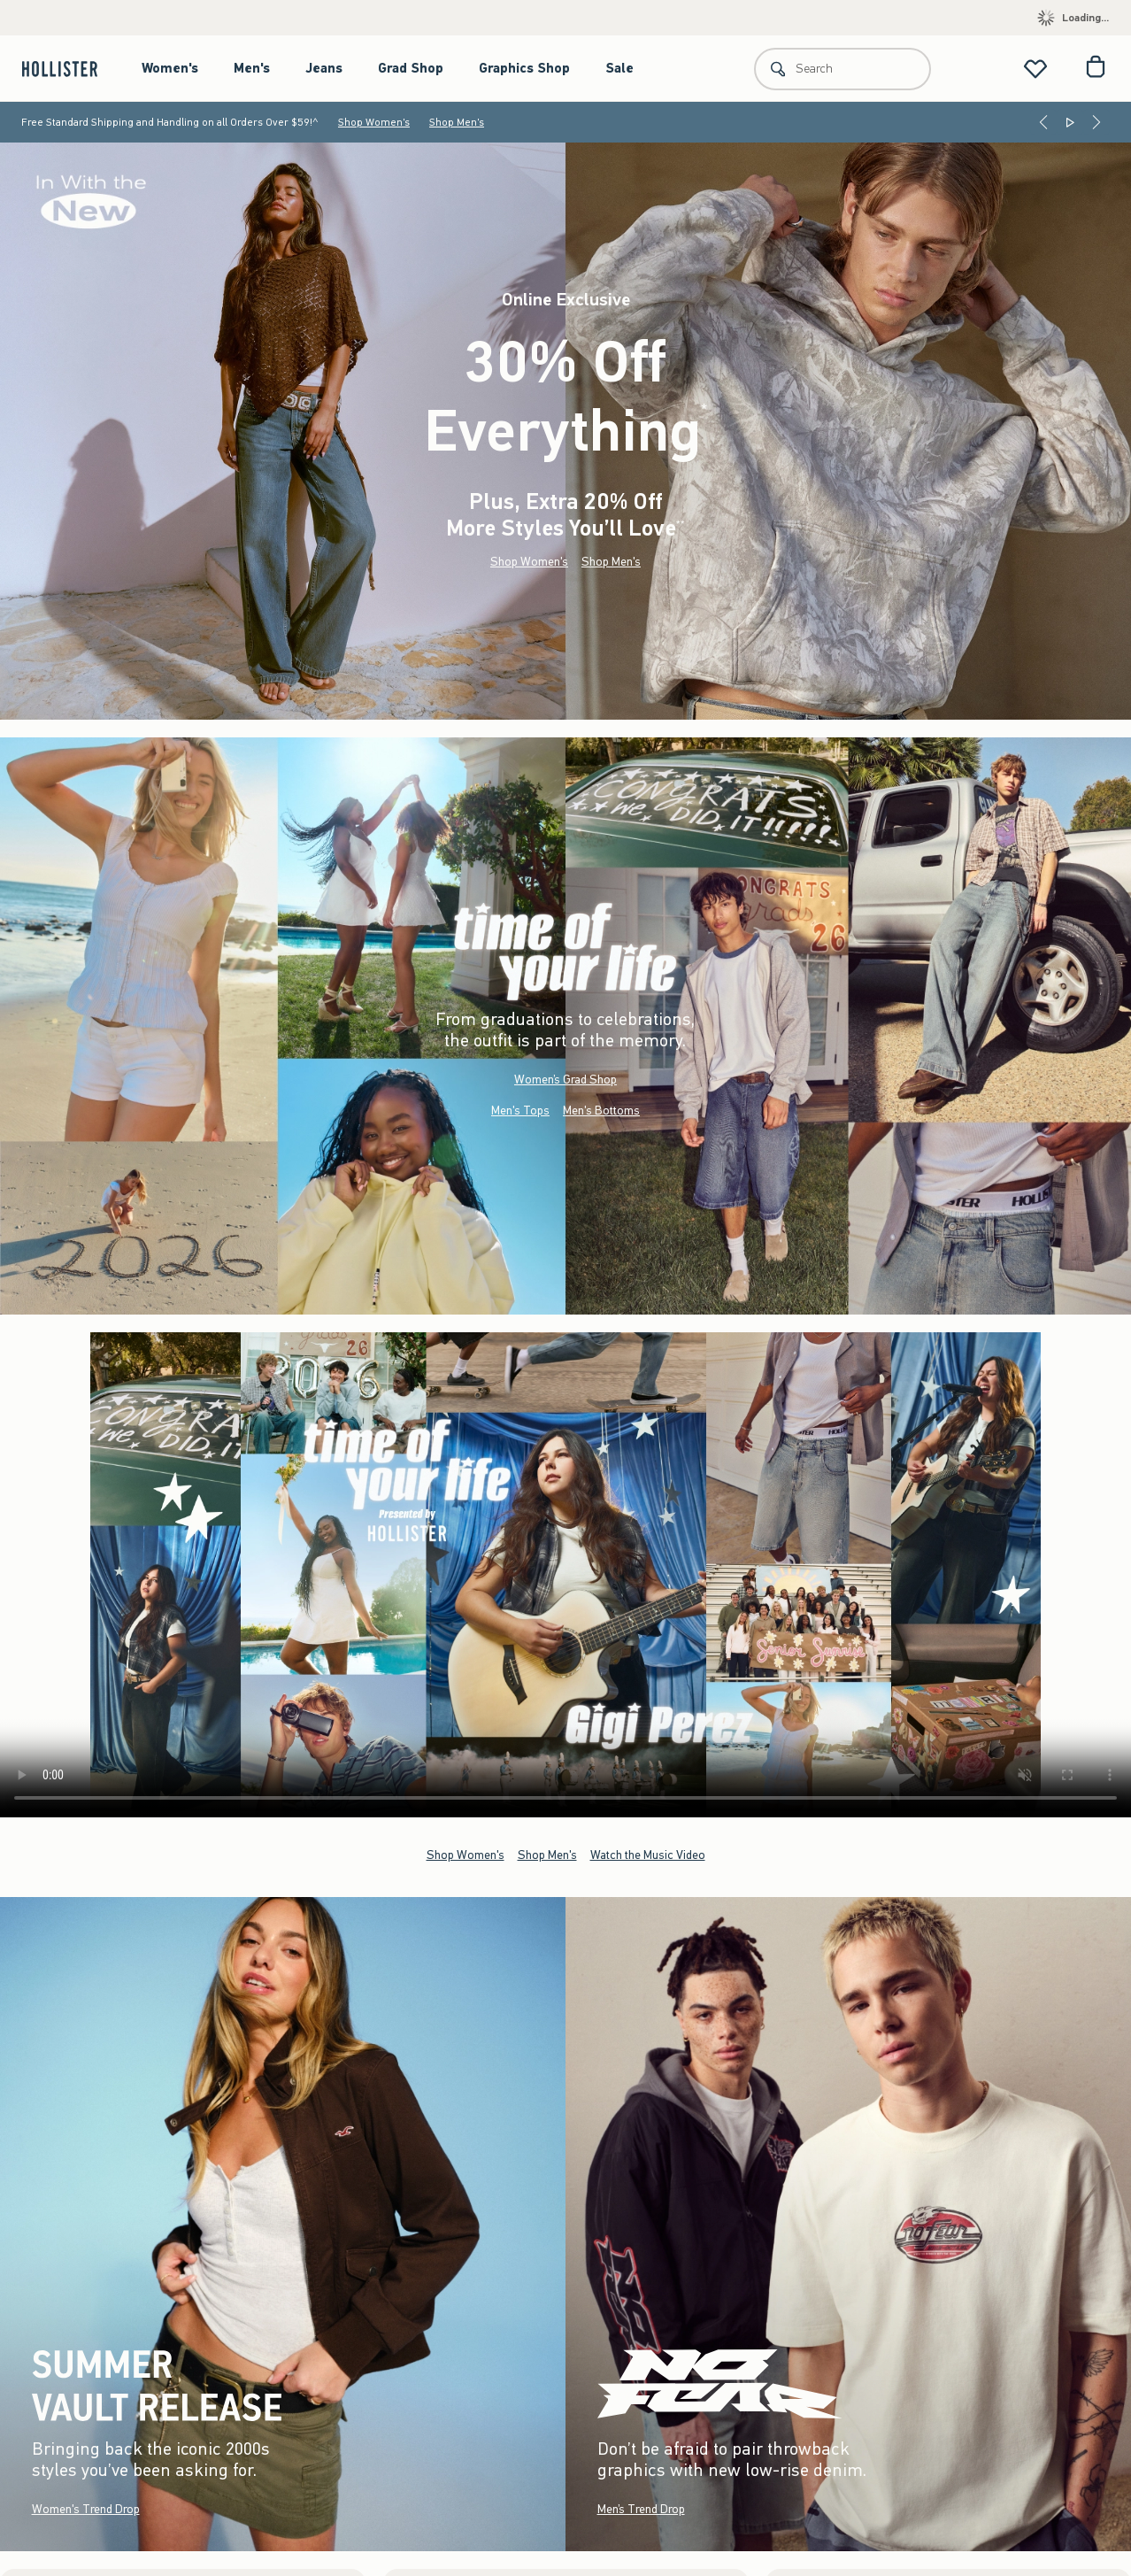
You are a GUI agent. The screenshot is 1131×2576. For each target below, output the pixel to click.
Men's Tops (520, 1110)
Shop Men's (456, 122)
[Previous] (1043, 122)
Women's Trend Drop (86, 2509)
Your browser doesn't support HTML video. (565, 1574)
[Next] (1096, 122)
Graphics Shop (524, 68)
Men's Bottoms (601, 1110)
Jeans (323, 68)
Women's (170, 68)
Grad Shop (410, 68)
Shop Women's (374, 122)
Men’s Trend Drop (641, 2509)
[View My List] (1035, 68)
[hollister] (68, 68)
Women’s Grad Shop (565, 1079)
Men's (252, 68)
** (680, 524)
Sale (619, 68)
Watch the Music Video (647, 1854)
